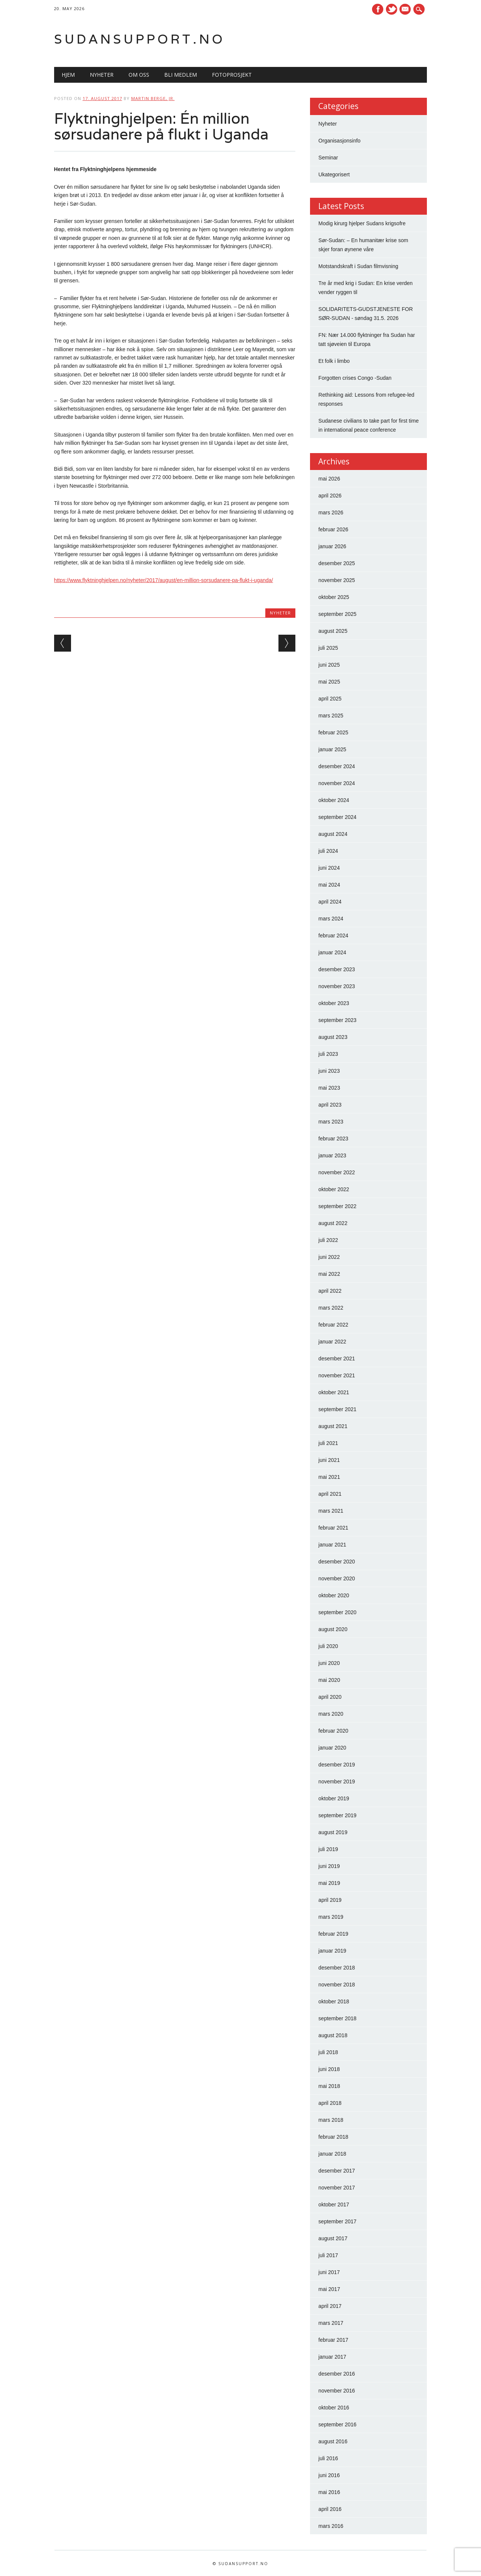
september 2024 (337, 817)
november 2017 (336, 2188)
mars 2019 (330, 1917)
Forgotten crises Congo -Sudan (355, 378)
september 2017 (337, 2221)
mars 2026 (330, 512)
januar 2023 (332, 1155)
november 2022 (336, 1172)
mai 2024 (329, 885)
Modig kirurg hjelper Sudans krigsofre (361, 223)
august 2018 (332, 2035)
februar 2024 (333, 935)
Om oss (139, 74)
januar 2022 (332, 1342)
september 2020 (337, 1612)
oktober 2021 (333, 1392)
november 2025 (336, 580)
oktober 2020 (333, 1595)
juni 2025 (329, 665)
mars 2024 (330, 919)
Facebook (377, 9)
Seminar (328, 158)
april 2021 (330, 1494)
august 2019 (332, 1832)
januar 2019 (332, 1951)
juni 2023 (329, 1071)
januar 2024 (332, 952)
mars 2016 (330, 2526)
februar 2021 (333, 1528)
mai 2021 (329, 1477)
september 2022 (337, 1206)
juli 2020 (328, 1646)
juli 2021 (328, 1443)
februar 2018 (333, 2137)
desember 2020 (336, 1562)
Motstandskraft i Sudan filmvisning (358, 266)
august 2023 (332, 1037)
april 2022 (330, 1291)
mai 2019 (329, 1883)
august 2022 (332, 1223)
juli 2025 (328, 648)
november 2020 (336, 1578)
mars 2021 (330, 1511)
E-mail (406, 10)
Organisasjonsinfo (339, 141)
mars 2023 (330, 1122)
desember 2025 (336, 563)
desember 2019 (336, 1765)
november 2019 (336, 1781)
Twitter (391, 9)
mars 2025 (330, 716)
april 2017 (330, 2306)
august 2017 (332, 2238)
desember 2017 (336, 2171)
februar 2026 (333, 529)
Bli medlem (180, 74)
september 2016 (337, 2424)
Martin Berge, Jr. (153, 98)
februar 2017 (333, 2340)
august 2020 (332, 1629)
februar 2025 (333, 732)
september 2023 (337, 1020)
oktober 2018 (333, 2001)
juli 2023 (328, 1054)
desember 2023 (336, 969)
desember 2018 (336, 1968)
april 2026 (330, 496)
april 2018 (330, 2103)
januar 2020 (332, 1748)
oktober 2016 (333, 2408)
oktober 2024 (333, 800)
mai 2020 (329, 1680)
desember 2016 (336, 2374)
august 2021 (332, 1426)
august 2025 (332, 631)
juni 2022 (329, 1257)
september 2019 (337, 1815)
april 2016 (330, 2509)
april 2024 (330, 902)
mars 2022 (330, 1308)
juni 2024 (329, 868)
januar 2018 (332, 2154)
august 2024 (332, 834)
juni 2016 (329, 2475)
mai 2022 (329, 1274)
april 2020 (330, 1697)
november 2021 (336, 1375)
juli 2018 (328, 2052)
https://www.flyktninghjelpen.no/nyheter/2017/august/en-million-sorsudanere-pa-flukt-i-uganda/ (163, 580)
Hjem (68, 74)
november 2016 (336, 2391)
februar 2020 (333, 1731)
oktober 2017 (333, 2205)
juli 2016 (328, 2458)
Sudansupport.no (139, 38)
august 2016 (332, 2441)
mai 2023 (329, 1088)
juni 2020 (329, 1663)
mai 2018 (329, 2086)
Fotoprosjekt (232, 74)
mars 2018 (330, 2120)
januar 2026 (332, 546)
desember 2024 (336, 766)
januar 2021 (332, 1545)
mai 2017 (329, 2289)
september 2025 (337, 614)
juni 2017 (329, 2272)
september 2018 (337, 2018)
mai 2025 (329, 682)
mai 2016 (329, 2492)
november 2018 (336, 1985)
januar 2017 (332, 2357)
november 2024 (336, 783)
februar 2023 (333, 1139)
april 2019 (330, 1900)
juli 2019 (328, 1849)
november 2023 (336, 986)
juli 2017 (328, 2255)
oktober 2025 (333, 597)
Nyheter (101, 74)
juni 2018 (329, 2069)
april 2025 (330, 699)
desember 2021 (336, 1358)
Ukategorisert (333, 174)
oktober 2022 (333, 1189)
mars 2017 (330, 2323)
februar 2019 (333, 1934)
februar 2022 (333, 1325)
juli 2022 (328, 1240)
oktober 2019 (333, 1798)
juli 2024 (328, 851)
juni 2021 (329, 1460)
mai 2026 (329, 479)
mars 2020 (330, 1714)
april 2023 (330, 1105)
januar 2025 (332, 749)
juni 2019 (329, 1866)
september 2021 (337, 1409)
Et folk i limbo (333, 361)
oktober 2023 (333, 1003)
